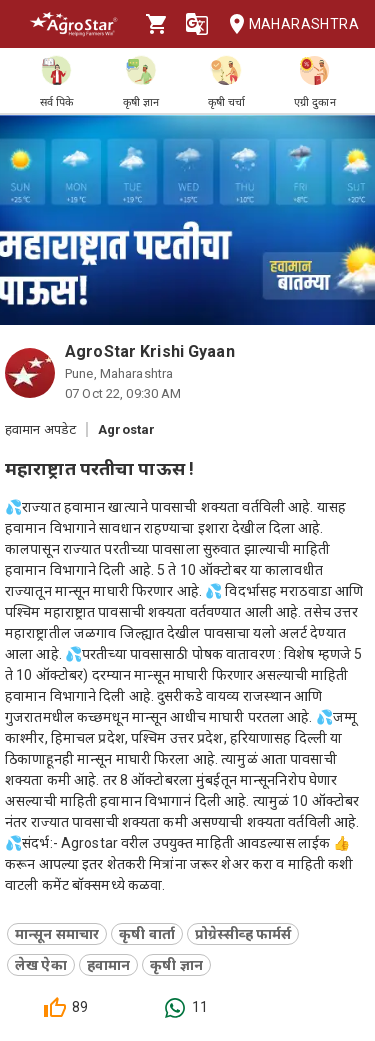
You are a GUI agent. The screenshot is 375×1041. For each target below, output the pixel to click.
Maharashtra (288, 24)
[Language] (197, 24)
